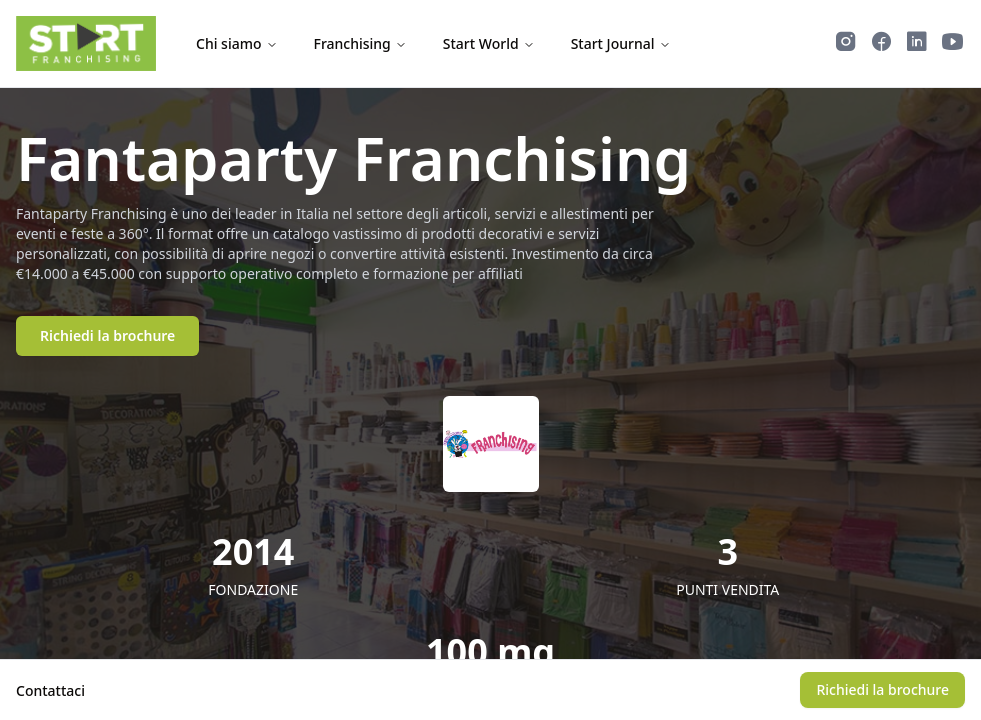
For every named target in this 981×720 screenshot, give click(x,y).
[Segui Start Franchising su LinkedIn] (917, 44)
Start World (489, 43)
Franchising (360, 43)
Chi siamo (237, 43)
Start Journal (621, 43)
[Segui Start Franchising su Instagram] (846, 44)
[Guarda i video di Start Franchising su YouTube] (953, 44)
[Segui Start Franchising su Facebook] (881, 44)
